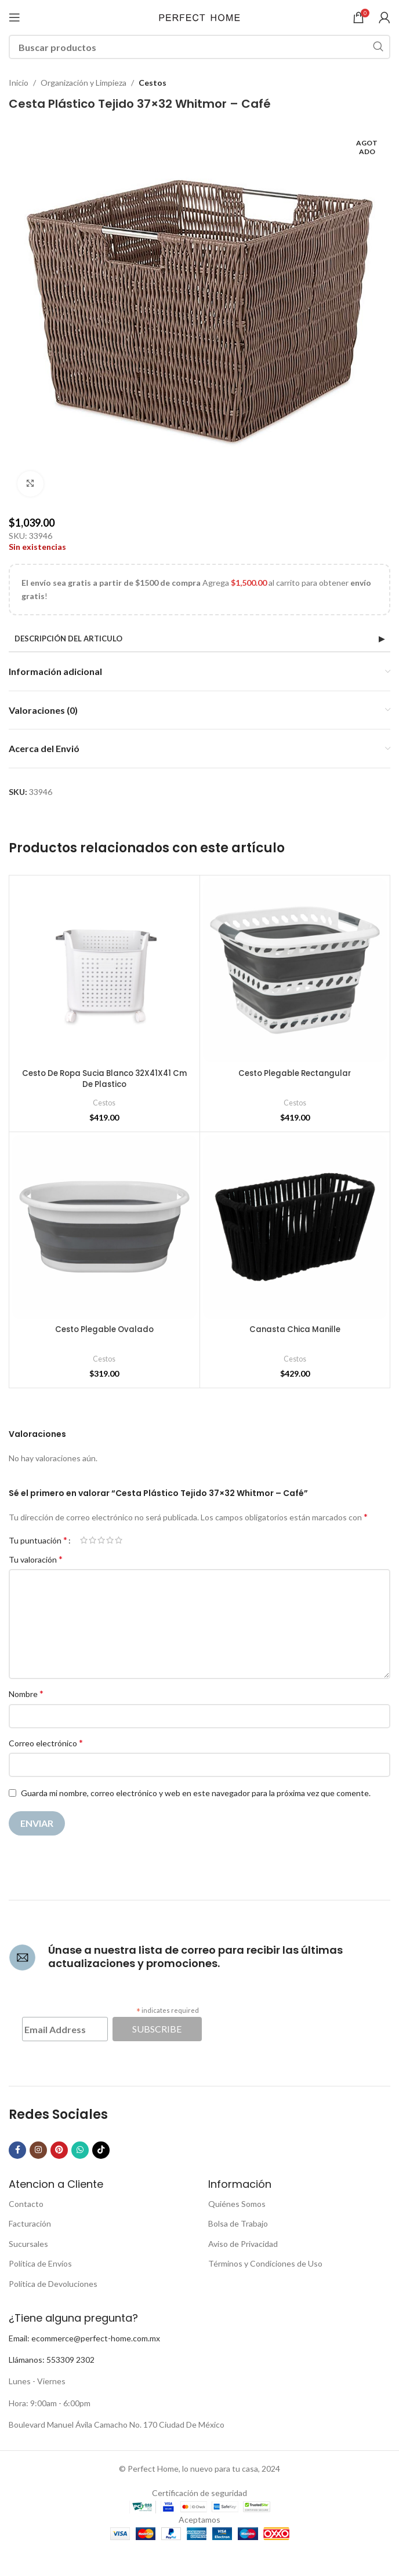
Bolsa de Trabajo (238, 2223)
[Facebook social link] (17, 2150)
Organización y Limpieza (83, 82)
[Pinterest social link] (59, 2150)
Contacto (26, 2204)
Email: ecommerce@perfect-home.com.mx (84, 2338)
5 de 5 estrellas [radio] (118, 1540)
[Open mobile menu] (14, 17)
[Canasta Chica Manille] (295, 1227)
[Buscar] (199, 47)
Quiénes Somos (237, 2204)
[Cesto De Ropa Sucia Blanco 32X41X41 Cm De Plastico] (104, 970)
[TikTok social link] (101, 2150)
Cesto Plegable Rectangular (295, 1073)
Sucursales (28, 2244)
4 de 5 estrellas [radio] (110, 1540)
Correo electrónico (46, 1742)
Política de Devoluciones (53, 2284)
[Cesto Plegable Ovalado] (104, 1227)
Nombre (26, 1693)
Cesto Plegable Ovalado (104, 1329)
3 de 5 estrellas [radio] (101, 1540)
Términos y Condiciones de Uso (265, 2263)
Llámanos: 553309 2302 (52, 2360)
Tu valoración (36, 1558)
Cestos (152, 82)
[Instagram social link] (38, 2150)
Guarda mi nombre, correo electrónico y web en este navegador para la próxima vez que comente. (196, 1793)
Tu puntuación (38, 1540)
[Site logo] (199, 16)
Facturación (30, 2223)
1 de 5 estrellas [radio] (83, 1540)
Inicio (18, 82)
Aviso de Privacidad (243, 2244)
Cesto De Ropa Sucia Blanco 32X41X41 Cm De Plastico (104, 1078)
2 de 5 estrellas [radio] (92, 1540)
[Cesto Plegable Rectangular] (295, 970)
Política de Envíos (40, 2263)
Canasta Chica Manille (295, 1329)
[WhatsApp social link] (80, 2150)
